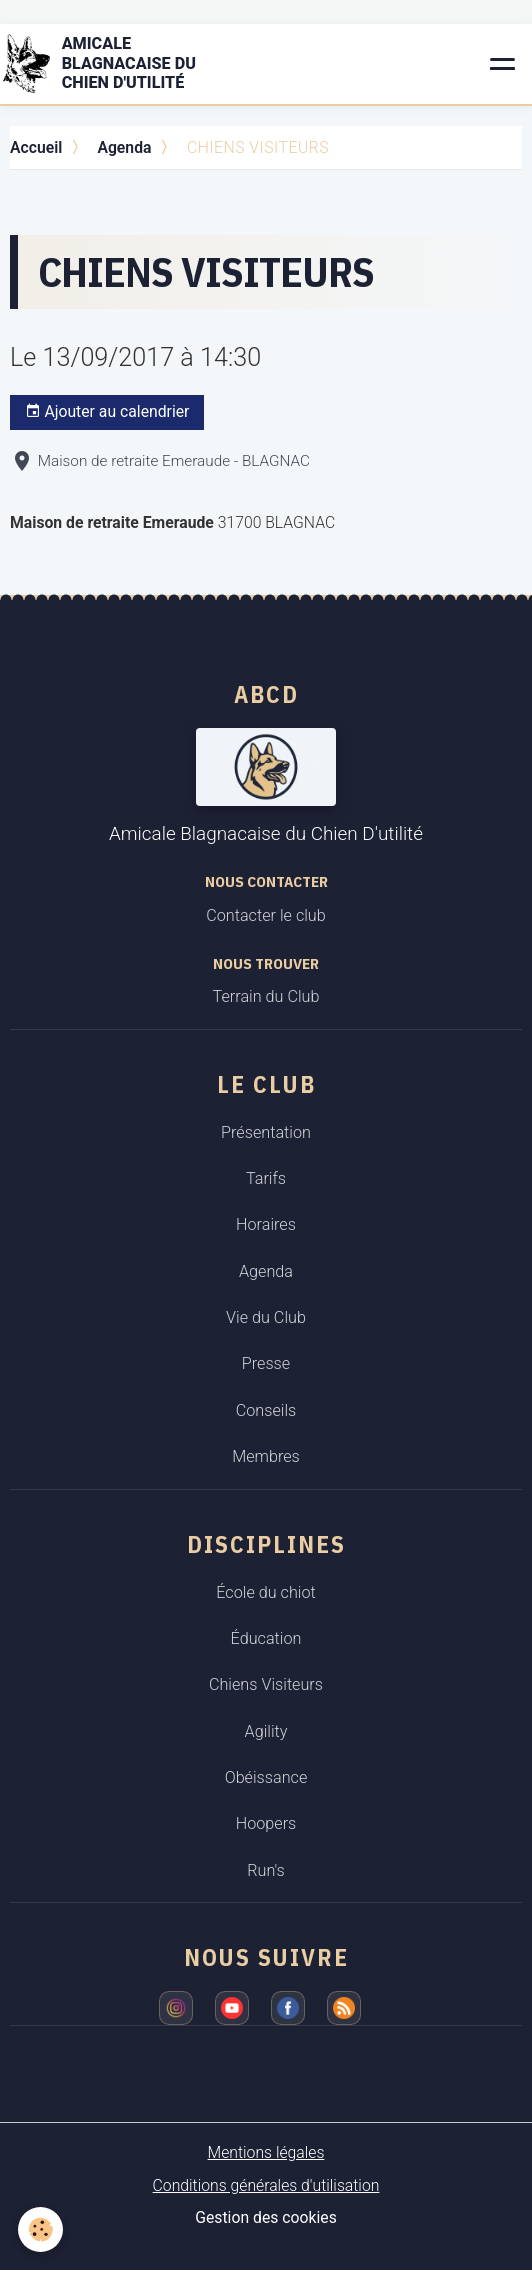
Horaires (266, 1224)
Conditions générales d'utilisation (266, 2185)
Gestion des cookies (266, 2217)
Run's (266, 1870)
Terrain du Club (266, 996)
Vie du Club (266, 1317)
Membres (266, 1456)
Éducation (266, 1638)
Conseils (266, 1410)
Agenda (124, 147)
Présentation (266, 1132)
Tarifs (266, 1178)
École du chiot (265, 1592)
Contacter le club (265, 915)
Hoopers (266, 1823)
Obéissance (266, 1777)
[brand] (121, 64)
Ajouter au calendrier (107, 412)
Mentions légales (266, 2152)
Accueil (36, 147)
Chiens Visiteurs (266, 1684)
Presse (266, 1363)
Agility (266, 1731)
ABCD (266, 694)
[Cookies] (40, 2229)
